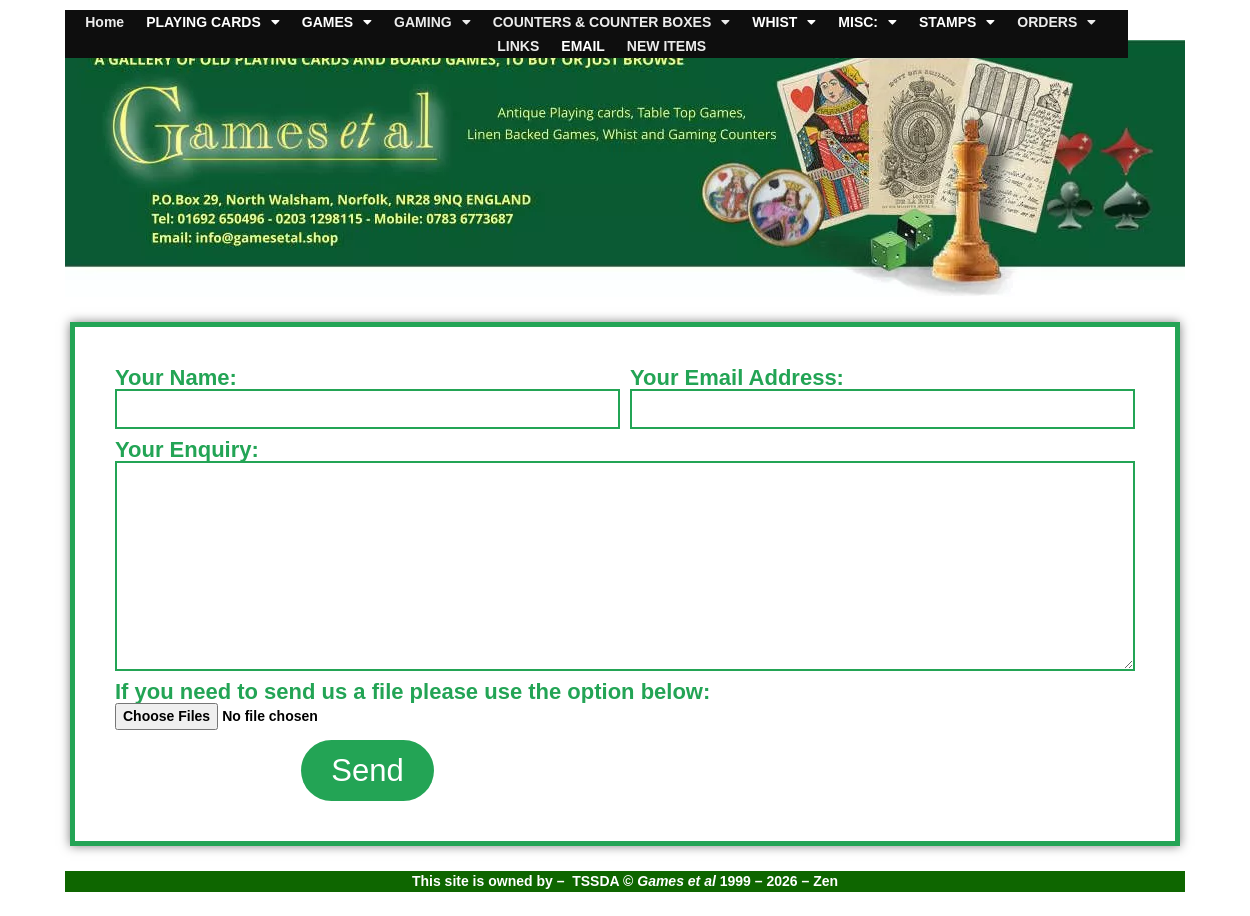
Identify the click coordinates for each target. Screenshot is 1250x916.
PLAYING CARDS (213, 22)
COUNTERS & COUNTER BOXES (612, 22)
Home (104, 22)
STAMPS (957, 22)
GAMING (432, 22)
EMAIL (583, 46)
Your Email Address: (737, 378)
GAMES (337, 22)
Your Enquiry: (187, 450)
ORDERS (1056, 22)
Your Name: (176, 378)
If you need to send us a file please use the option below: (412, 692)
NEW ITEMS (666, 46)
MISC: (867, 22)
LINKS (518, 46)
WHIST (784, 22)
